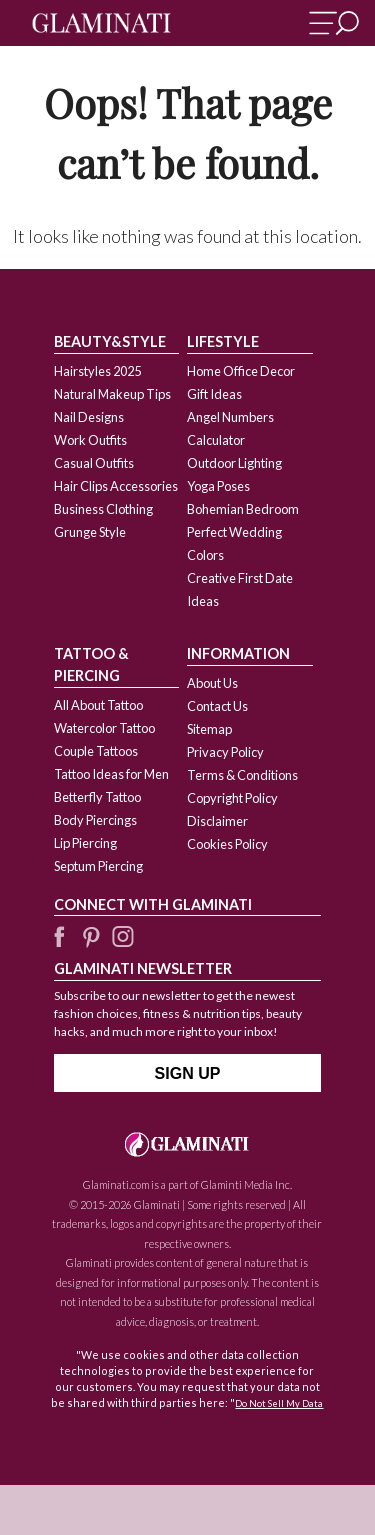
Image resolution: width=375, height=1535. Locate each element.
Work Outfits (90, 440)
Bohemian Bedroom (243, 509)
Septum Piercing (98, 866)
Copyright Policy (232, 798)
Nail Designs (89, 417)
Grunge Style (90, 532)
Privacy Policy (225, 752)
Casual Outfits (94, 463)
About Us (212, 683)
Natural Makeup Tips (112, 394)
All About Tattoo (98, 705)
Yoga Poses (218, 486)
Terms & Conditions (242, 775)
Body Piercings (95, 820)
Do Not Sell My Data (279, 1403)
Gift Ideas (214, 394)
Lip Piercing (85, 843)
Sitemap (209, 729)
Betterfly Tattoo (97, 797)
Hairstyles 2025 (97, 371)
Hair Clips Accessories (116, 486)
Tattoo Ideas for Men (111, 774)
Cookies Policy (227, 844)
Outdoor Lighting (234, 463)
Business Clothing (103, 509)
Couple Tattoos (96, 751)
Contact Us (217, 706)
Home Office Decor (241, 371)
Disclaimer (217, 821)
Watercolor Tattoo (104, 728)
